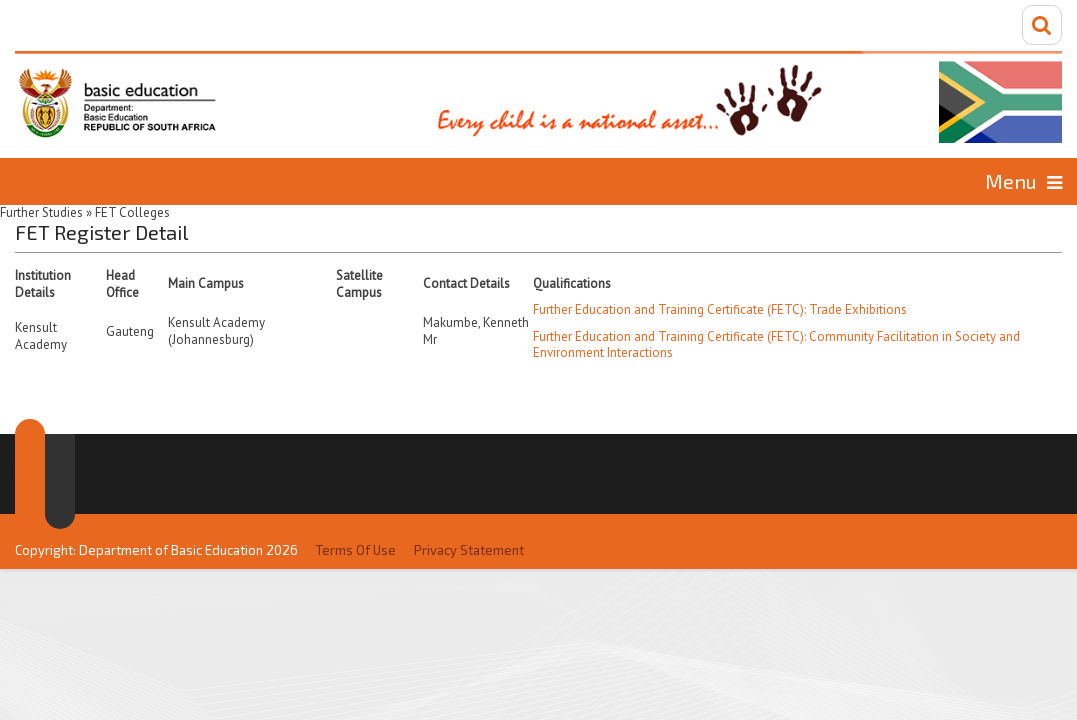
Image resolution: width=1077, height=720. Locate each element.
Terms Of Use (356, 508)
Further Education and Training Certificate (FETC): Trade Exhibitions (720, 307)
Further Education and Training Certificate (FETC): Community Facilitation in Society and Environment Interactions (776, 343)
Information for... (940, 180)
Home (74, 180)
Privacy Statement (469, 508)
